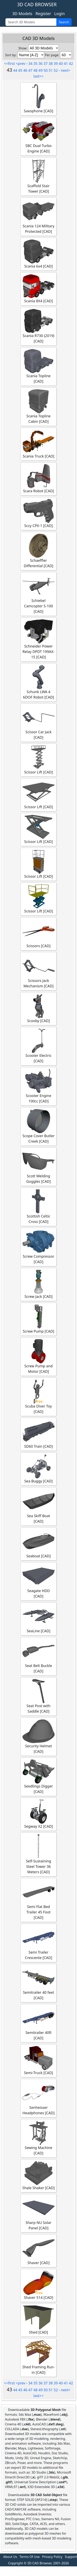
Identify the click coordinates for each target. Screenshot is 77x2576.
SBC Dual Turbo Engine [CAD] (38, 136)
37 (46, 63)
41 (66, 63)
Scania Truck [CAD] (38, 444)
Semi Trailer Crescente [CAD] (38, 1942)
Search (64, 22)
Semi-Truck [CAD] (38, 2060)
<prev (20, 63)
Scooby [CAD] (38, 1008)
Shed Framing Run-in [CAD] (38, 2357)
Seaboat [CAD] (38, 1543)
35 (35, 63)
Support (71, 2557)
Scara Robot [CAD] (38, 478)
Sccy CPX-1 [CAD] (38, 513)
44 (15, 70)
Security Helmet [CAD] (38, 1736)
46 (25, 70)
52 (56, 70)
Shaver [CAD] (38, 2250)
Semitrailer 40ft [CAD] (38, 2023)
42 (71, 63)
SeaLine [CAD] (38, 1618)
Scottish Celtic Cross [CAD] (38, 1206)
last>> (38, 76)
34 (30, 63)
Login (59, 13)
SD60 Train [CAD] (38, 1434)
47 (30, 70)
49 (40, 70)
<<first (9, 63)
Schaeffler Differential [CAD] (38, 551)
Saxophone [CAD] (38, 98)
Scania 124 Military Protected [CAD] (38, 216)
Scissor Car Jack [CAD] (38, 722)
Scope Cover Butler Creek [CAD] (38, 1126)
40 (61, 63)
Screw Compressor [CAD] (38, 1247)
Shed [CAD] (38, 2320)
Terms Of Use (29, 2557)
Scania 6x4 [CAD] (38, 254)
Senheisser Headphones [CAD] (38, 2098)
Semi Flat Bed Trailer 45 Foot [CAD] (38, 1900)
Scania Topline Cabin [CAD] (38, 406)
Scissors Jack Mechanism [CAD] (38, 971)
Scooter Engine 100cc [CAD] (38, 1086)
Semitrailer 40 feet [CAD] (38, 1983)
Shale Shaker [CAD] (38, 2175)
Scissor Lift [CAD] (38, 759)
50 (46, 70)
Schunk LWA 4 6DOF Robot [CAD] (38, 682)
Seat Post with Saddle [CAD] (38, 1696)
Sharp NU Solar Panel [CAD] (38, 2213)
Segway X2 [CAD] (38, 1814)
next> (65, 70)
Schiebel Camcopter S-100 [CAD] (38, 594)
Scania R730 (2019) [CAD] (38, 326)
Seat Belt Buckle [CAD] (38, 1656)
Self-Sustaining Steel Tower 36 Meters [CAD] (38, 1854)
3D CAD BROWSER (37, 4)
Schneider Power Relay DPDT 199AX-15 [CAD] (38, 639)
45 (20, 70)
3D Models (22, 13)
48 (35, 70)
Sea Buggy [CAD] (38, 1468)
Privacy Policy (52, 2557)
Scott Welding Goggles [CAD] (38, 1166)
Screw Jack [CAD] (38, 1284)
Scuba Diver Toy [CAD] (38, 1396)
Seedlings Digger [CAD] (38, 1776)
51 (51, 70)
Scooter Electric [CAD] (38, 1046)
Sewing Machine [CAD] (38, 2138)
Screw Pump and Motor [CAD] (38, 1356)
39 (56, 63)
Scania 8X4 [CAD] (38, 288)
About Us (10, 2557)
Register (43, 13)
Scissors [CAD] (38, 933)
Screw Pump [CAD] (38, 1319)
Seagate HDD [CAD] (38, 1581)
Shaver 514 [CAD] (38, 2285)
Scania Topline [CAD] (38, 366)
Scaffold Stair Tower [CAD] (38, 176)
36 (40, 63)
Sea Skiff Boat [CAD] (38, 1506)
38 (51, 63)
